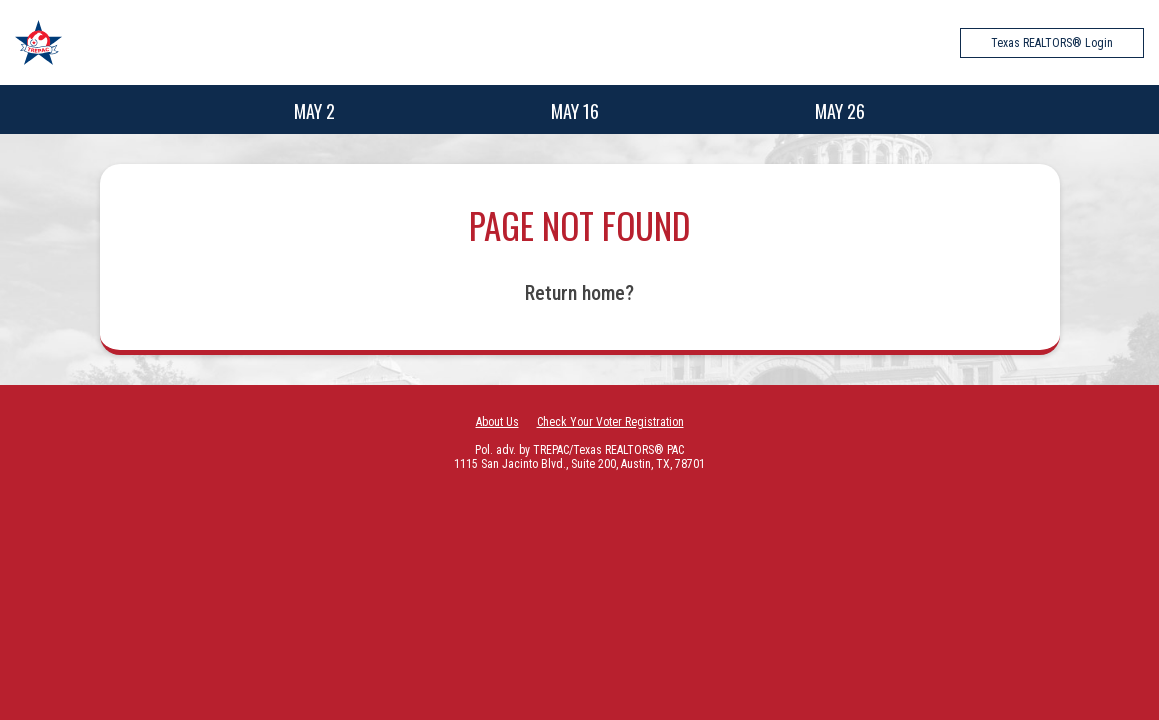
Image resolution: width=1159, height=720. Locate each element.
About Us (497, 422)
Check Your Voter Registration (610, 422)
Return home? (579, 293)
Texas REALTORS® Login (1052, 43)
